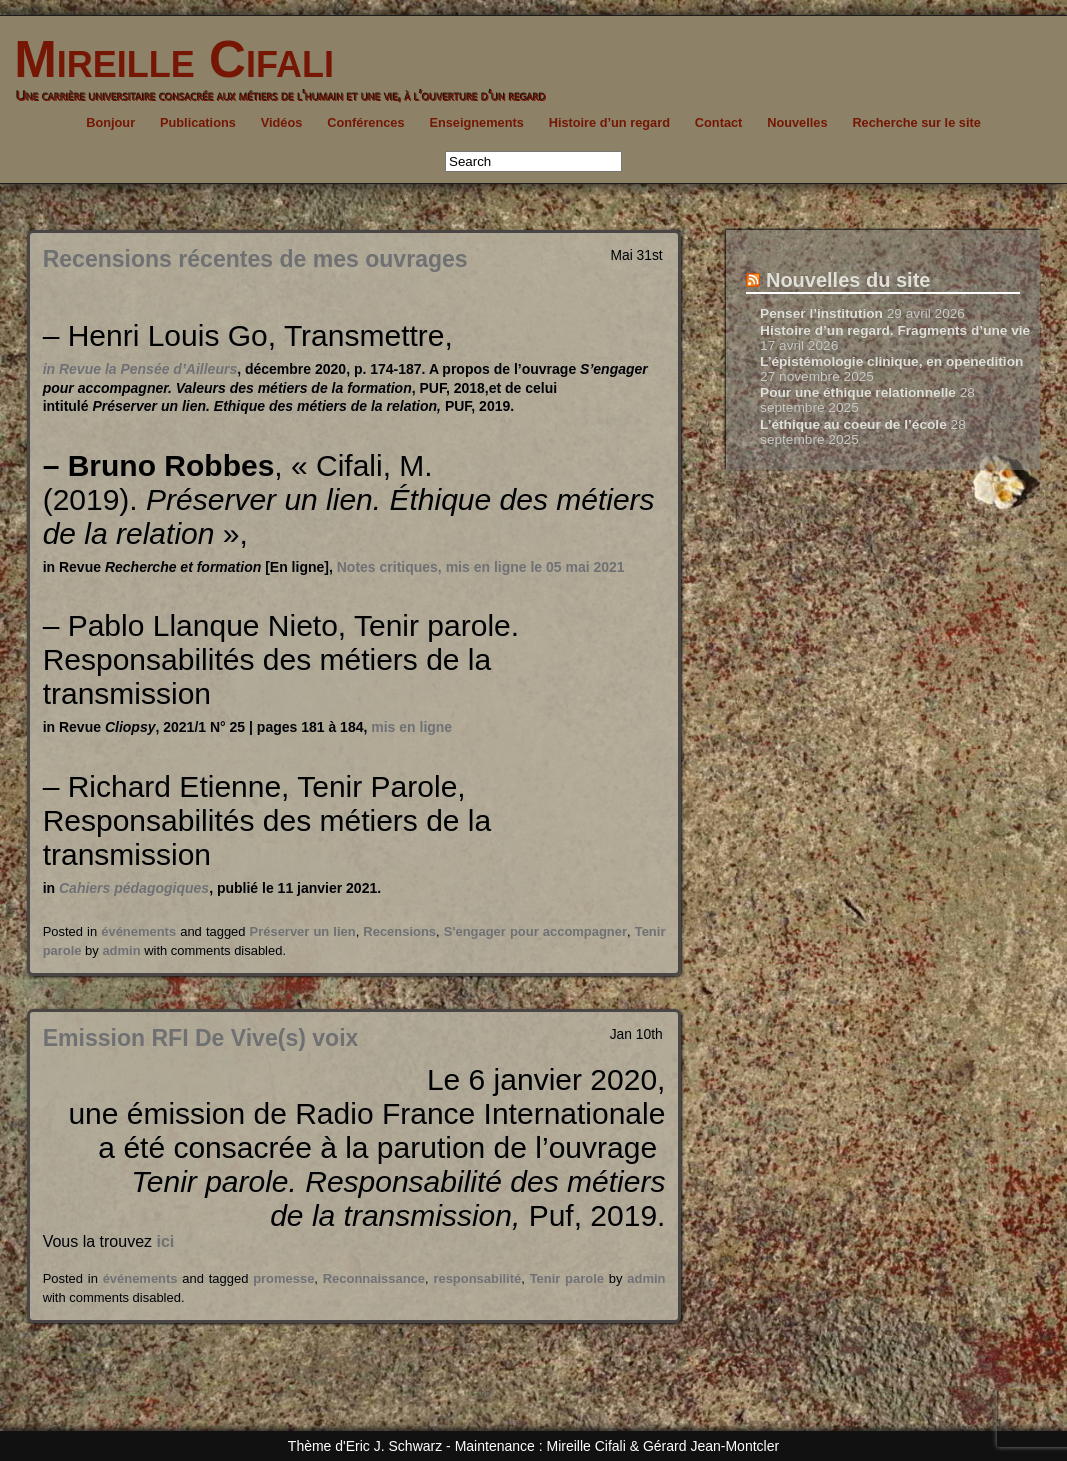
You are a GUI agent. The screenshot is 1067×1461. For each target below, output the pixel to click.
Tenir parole (567, 1278)
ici (165, 1241)
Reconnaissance (374, 1278)
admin (121, 950)
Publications (198, 122)
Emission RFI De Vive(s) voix (201, 1038)
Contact (719, 122)
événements (138, 931)
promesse (283, 1278)
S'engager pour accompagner (535, 931)
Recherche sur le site (916, 122)
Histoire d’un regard (609, 122)
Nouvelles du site (848, 280)
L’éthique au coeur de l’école (853, 424)
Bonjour (110, 122)
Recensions (399, 931)
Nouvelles (797, 122)
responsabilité (477, 1278)
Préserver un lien (303, 931)
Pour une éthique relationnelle (858, 392)
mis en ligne (411, 727)
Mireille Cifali (167, 59)
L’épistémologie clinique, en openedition (891, 361)
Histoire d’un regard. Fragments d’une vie (895, 330)
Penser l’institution (821, 313)
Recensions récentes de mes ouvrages (255, 259)
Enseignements (476, 122)
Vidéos (282, 122)
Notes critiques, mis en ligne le (481, 567)
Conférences (365, 122)
